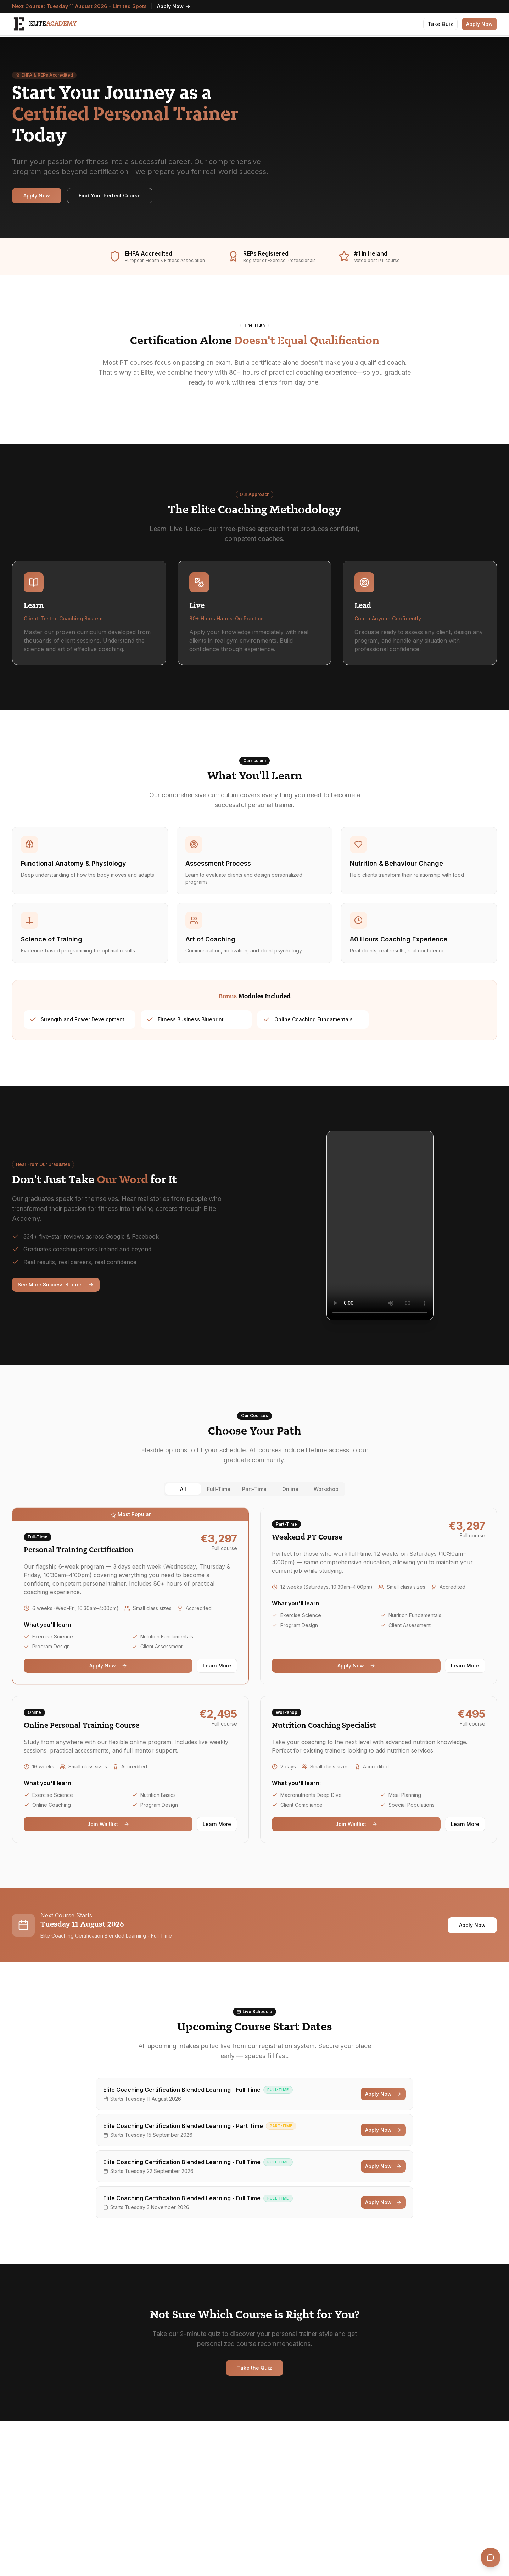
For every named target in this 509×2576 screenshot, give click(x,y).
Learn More (217, 1666)
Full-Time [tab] (218, 1489)
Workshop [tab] (326, 1489)
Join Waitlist (108, 1824)
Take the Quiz (254, 2368)
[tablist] (254, 1489)
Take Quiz (440, 24)
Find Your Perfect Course (110, 195)
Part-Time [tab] (254, 1489)
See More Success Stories (56, 1284)
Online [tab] (290, 1489)
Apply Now (174, 6)
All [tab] (183, 1489)
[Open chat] (490, 2557)
